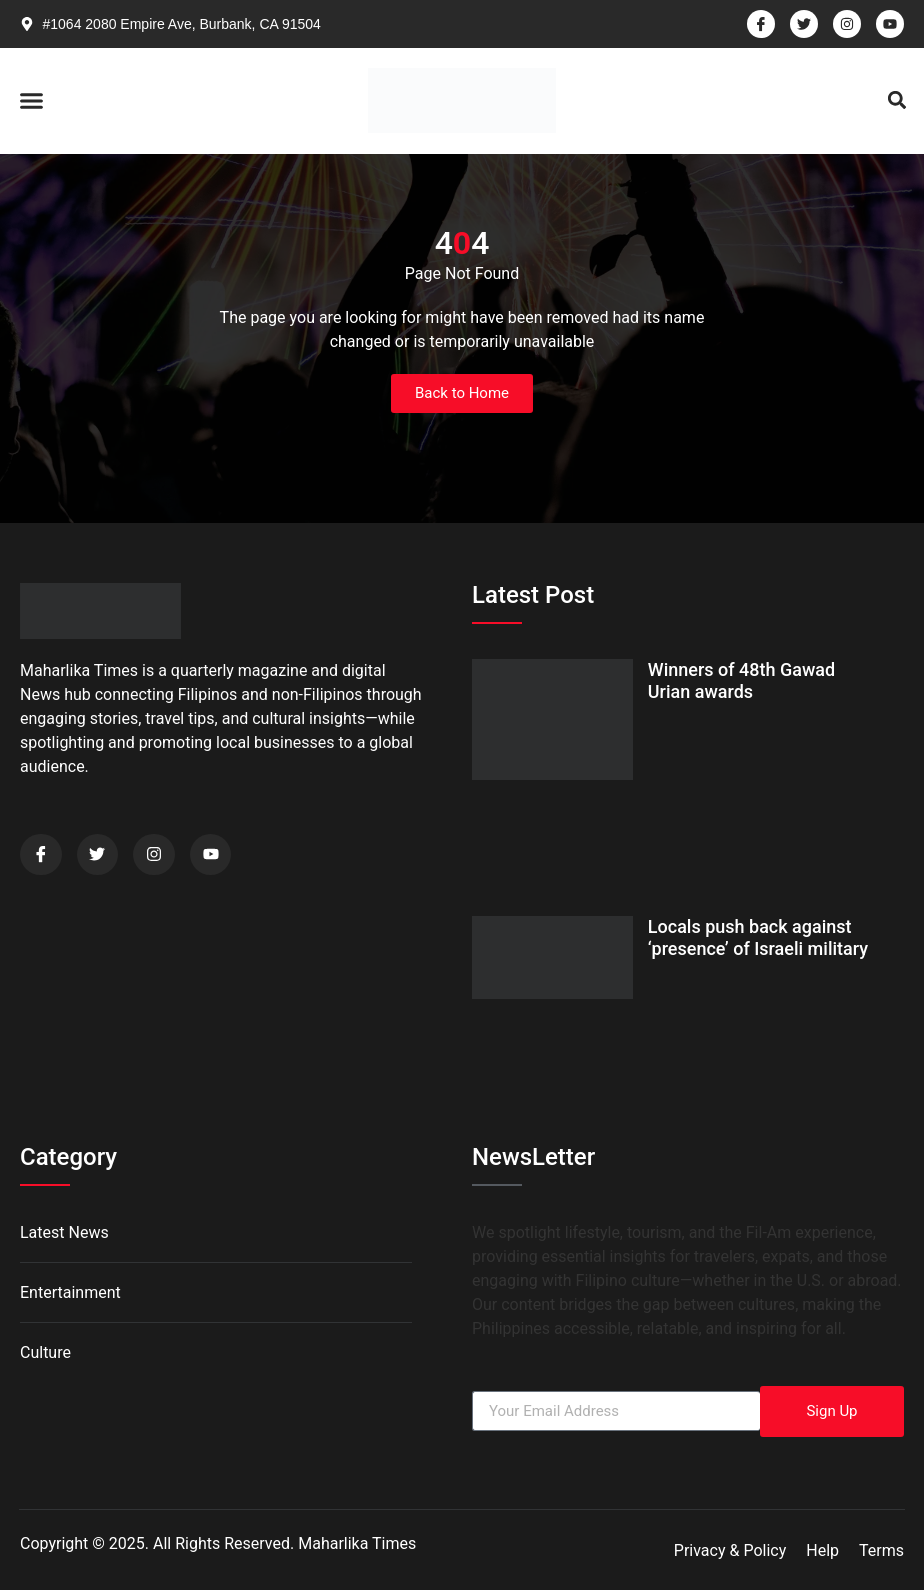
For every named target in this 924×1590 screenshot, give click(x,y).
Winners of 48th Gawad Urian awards (741, 680)
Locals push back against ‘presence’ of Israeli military (758, 937)
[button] (32, 101)
